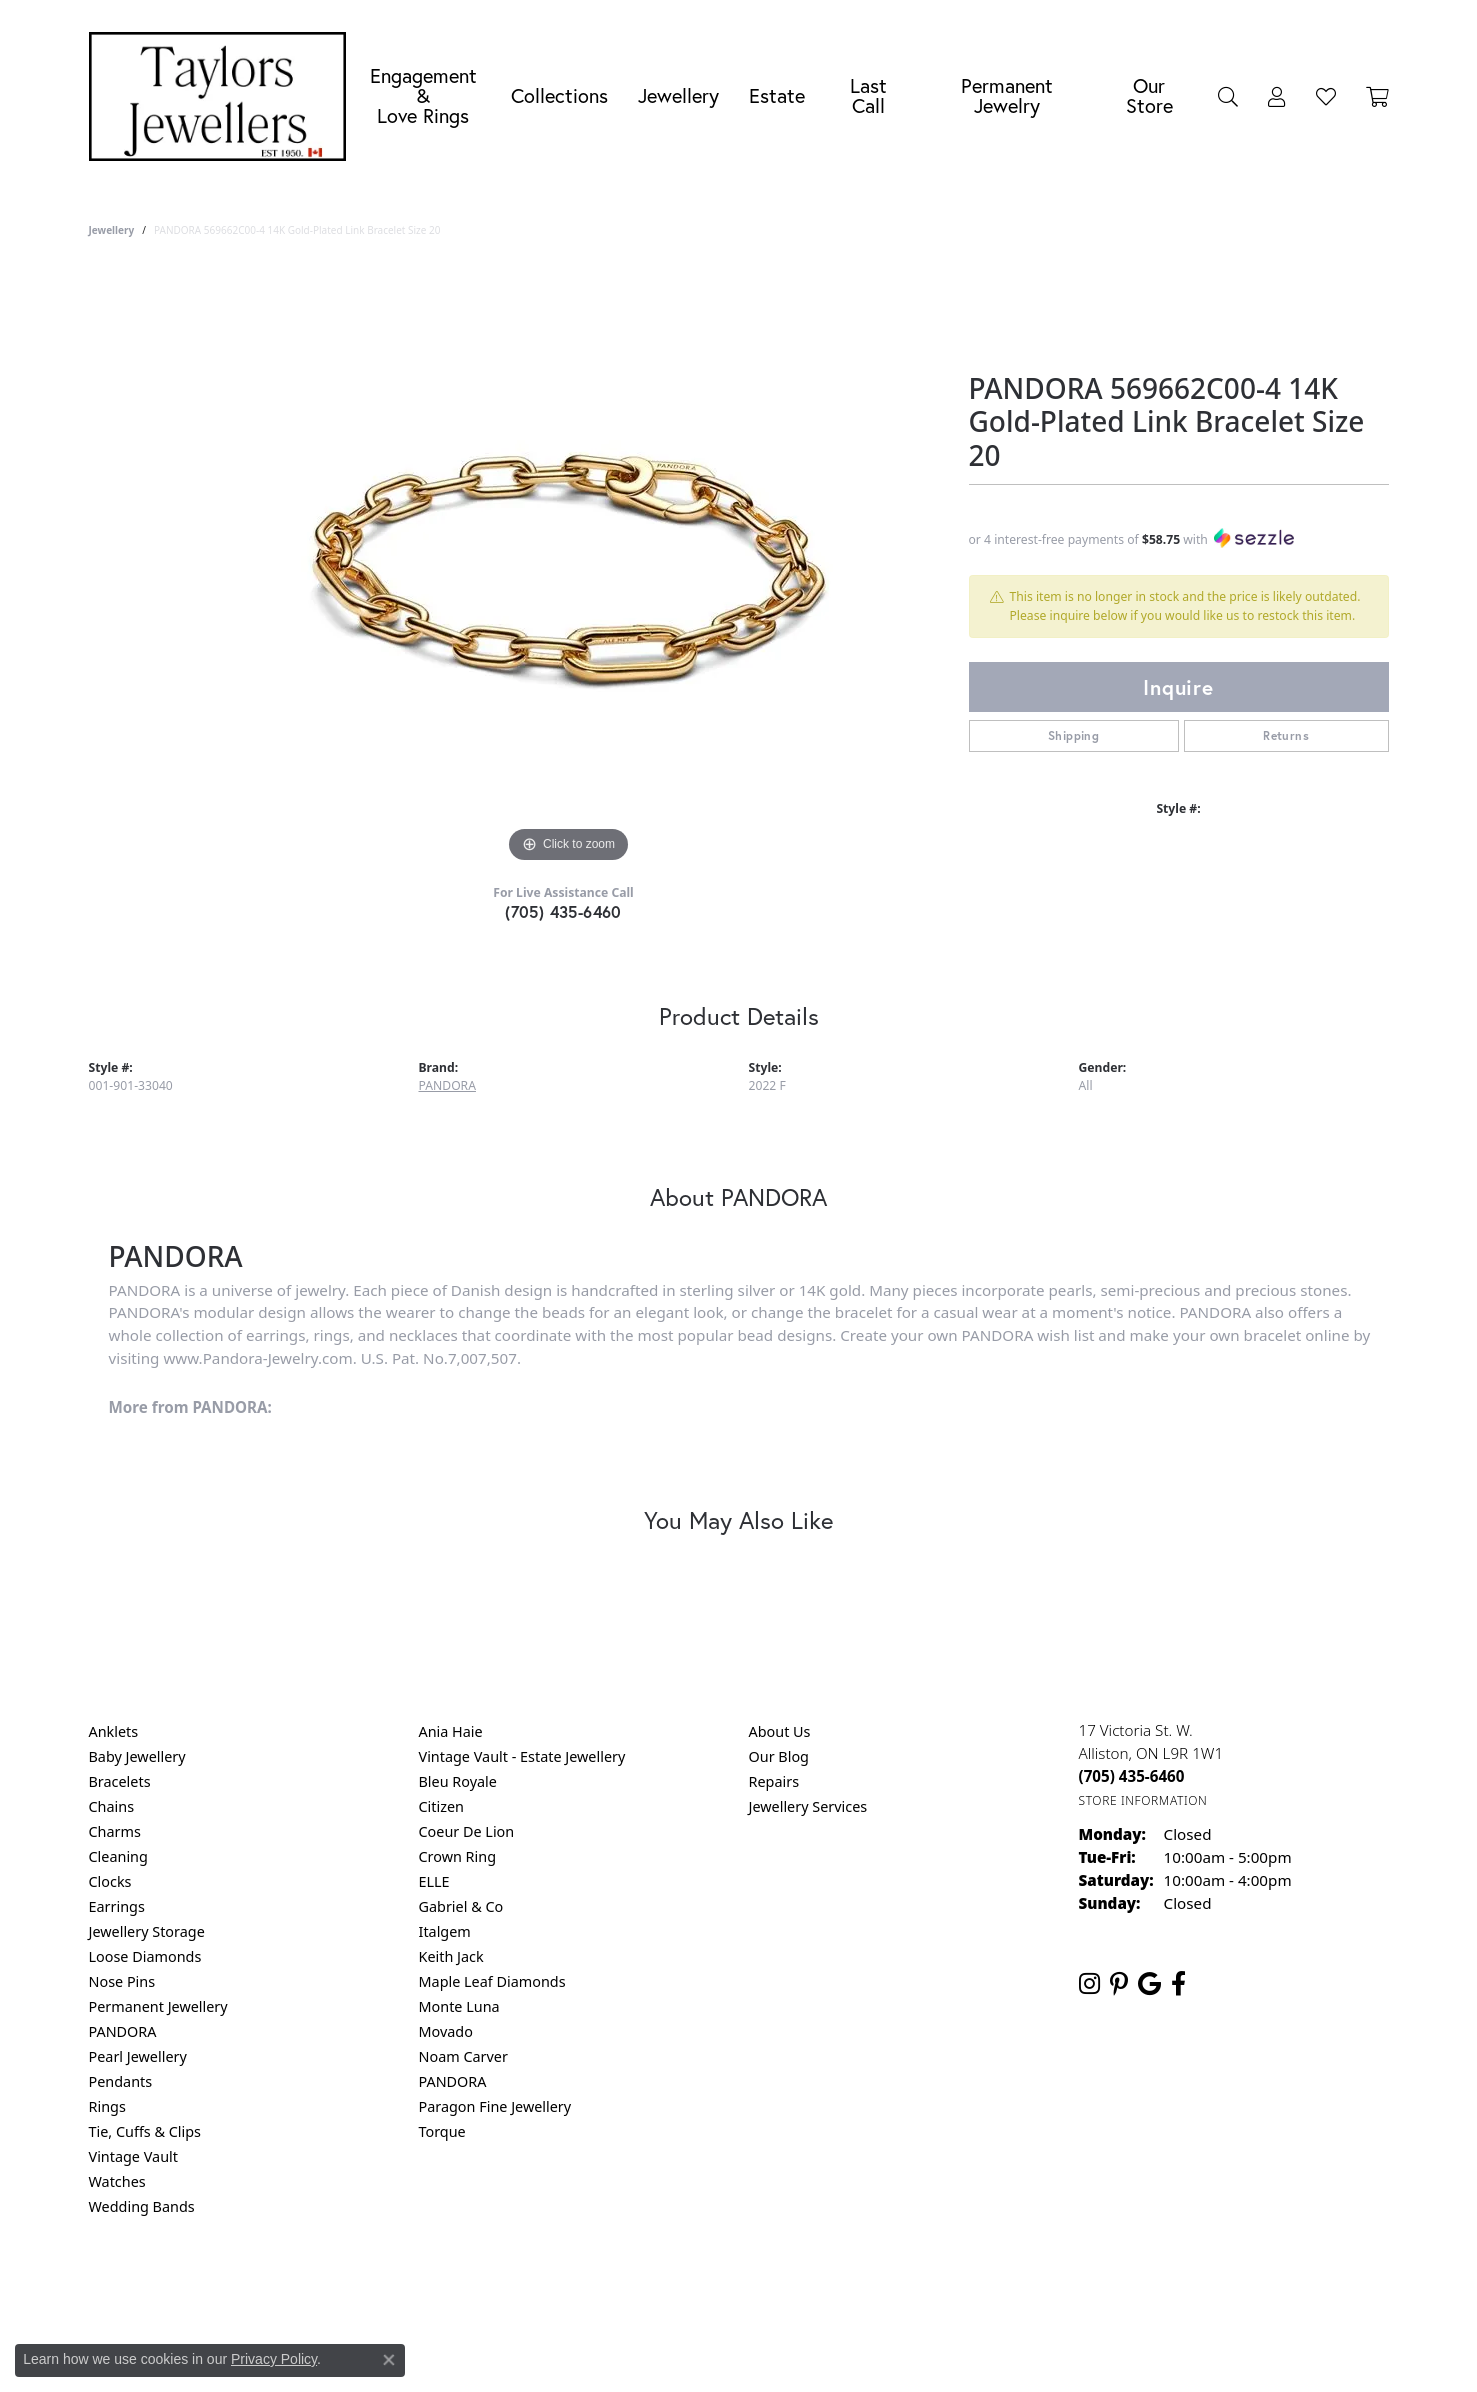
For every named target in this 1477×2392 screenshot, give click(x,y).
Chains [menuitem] (112, 1806)
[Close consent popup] (389, 2360)
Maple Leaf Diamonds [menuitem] (492, 1981)
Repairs (774, 1781)
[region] (569, 568)
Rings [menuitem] (107, 2106)
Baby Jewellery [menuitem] (137, 1756)
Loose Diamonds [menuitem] (145, 1956)
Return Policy (540, 2287)
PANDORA (447, 1085)
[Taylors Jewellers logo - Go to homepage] (223, 96)
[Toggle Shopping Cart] (1377, 96)
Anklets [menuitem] (114, 1731)
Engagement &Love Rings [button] (423, 95)
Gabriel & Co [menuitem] (461, 1906)
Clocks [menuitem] (110, 1881)
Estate (777, 95)
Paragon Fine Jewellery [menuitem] (495, 2106)
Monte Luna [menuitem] (459, 2006)
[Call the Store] (1132, 1776)
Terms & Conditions (759, 2287)
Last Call (868, 95)
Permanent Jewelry (1007, 95)
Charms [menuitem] (115, 1831)
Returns (1286, 735)
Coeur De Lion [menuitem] (467, 1831)
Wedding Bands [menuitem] (142, 2206)
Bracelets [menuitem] (120, 1781)
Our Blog (779, 1756)
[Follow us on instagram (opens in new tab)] (1089, 1984)
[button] (1228, 96)
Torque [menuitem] (442, 2131)
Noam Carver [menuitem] (463, 2056)
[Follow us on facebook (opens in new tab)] (1178, 1984)
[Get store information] (1143, 1800)
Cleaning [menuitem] (118, 1856)
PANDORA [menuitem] (123, 2031)
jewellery (112, 230)
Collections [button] (559, 95)
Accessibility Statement (907, 2287)
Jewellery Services (808, 1806)
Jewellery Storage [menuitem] (147, 1931)
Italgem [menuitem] (445, 1931)
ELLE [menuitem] (434, 1881)
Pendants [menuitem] (121, 2081)
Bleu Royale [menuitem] (458, 1781)
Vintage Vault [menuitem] (133, 2156)
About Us (780, 1731)
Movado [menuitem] (446, 2031)
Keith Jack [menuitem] (451, 1956)
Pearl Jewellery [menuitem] (138, 2056)
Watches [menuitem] (117, 2181)
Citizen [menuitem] (442, 1806)
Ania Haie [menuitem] (451, 1731)
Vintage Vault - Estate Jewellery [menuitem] (522, 1756)
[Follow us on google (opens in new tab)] (1149, 1984)
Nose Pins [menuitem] (122, 1981)
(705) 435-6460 (563, 911)
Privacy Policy (640, 2287)
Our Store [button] (1149, 95)
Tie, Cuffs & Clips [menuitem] (145, 2131)
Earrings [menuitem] (117, 1906)
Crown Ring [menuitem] (458, 1856)
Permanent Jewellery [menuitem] (158, 2006)
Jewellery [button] (678, 95)
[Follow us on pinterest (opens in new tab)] (1119, 1984)
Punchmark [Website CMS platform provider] (774, 2352)
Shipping (1073, 735)
